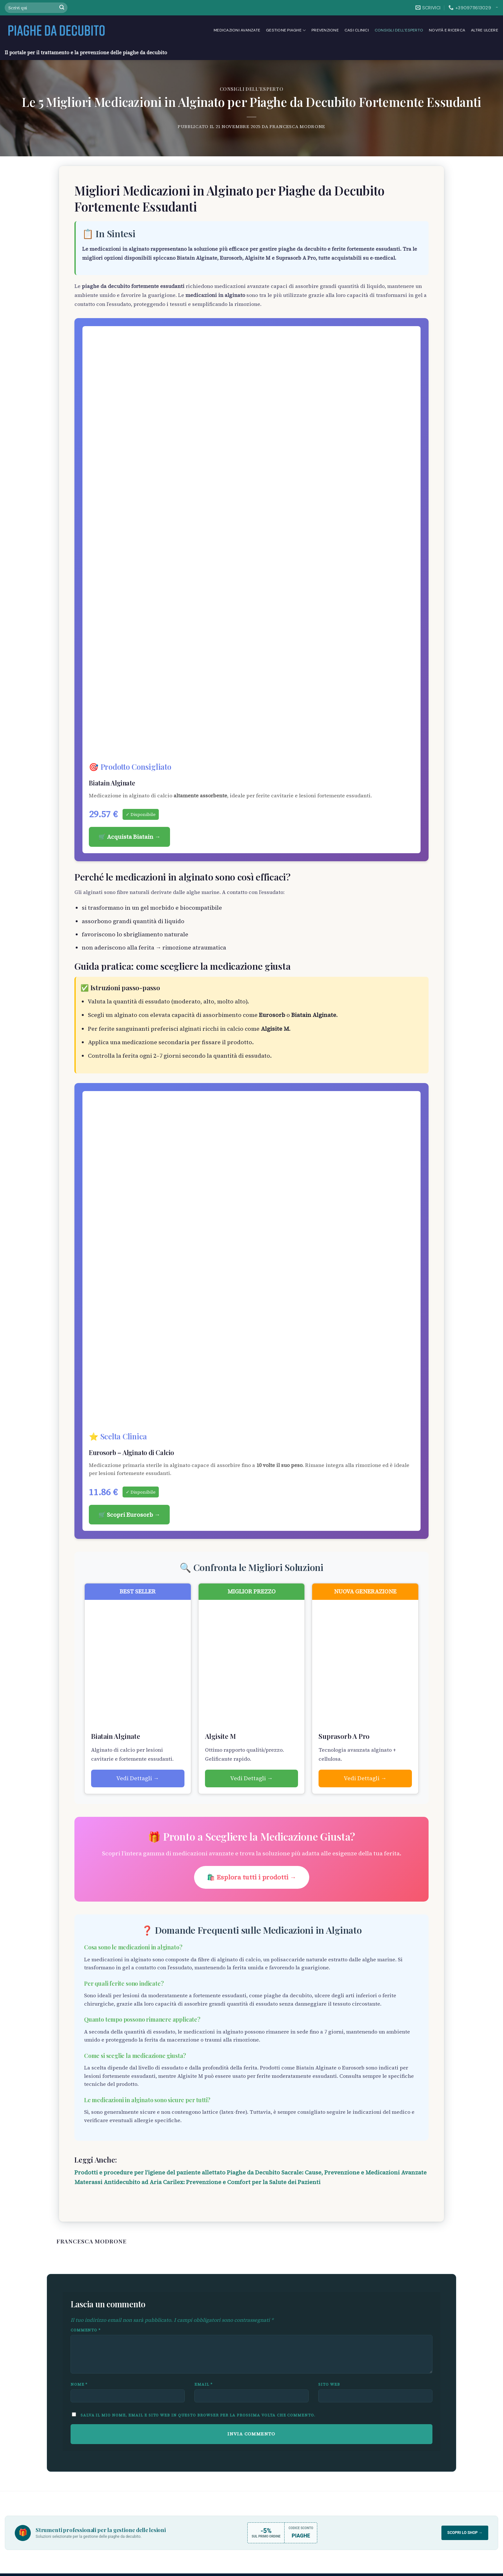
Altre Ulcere (484, 30)
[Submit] (61, 8)
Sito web (329, 2384)
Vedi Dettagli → (137, 1778)
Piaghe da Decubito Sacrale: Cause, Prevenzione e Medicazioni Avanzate (327, 2172)
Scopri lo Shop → (464, 2532)
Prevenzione (325, 30)
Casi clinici (357, 30)
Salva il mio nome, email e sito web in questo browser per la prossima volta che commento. (198, 2415)
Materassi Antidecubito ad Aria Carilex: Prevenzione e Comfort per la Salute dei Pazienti (197, 2182)
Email (203, 2384)
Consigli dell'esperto (252, 89)
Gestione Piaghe (286, 30)
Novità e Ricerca (447, 30)
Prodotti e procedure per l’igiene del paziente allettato (150, 2172)
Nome (79, 2384)
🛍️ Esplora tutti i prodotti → (251, 1877)
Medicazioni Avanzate (237, 30)
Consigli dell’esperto (399, 30)
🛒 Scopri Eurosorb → (129, 1515)
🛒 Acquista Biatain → (129, 837)
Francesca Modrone (297, 126)
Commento (86, 2330)
